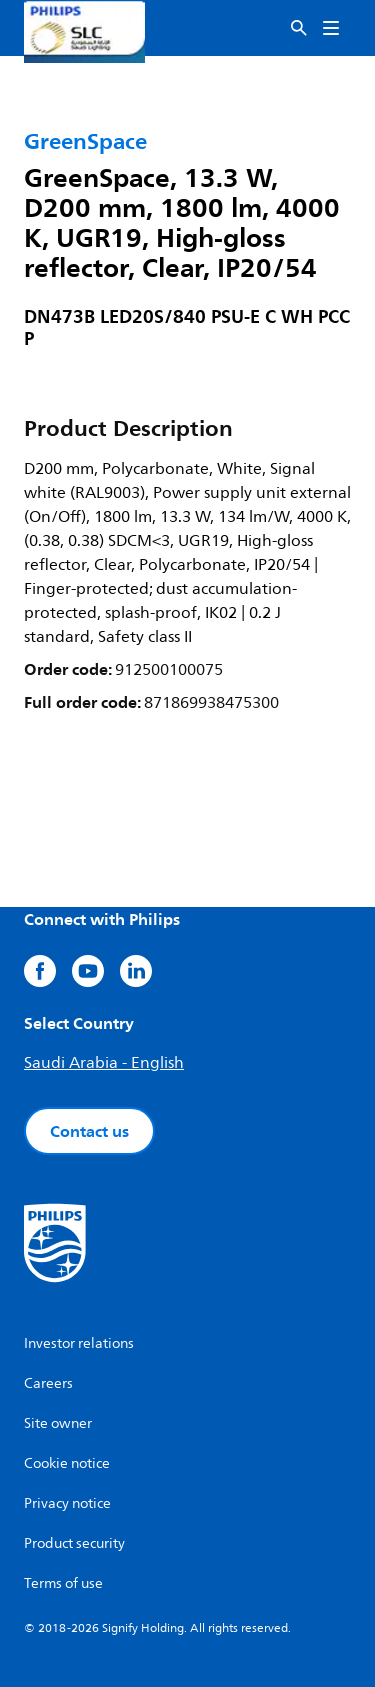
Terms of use (63, 1583)
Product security (74, 1543)
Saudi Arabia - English (104, 1063)
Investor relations (79, 1343)
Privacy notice (67, 1503)
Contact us (89, 1131)
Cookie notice (67, 1463)
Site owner (58, 1423)
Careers (48, 1383)
